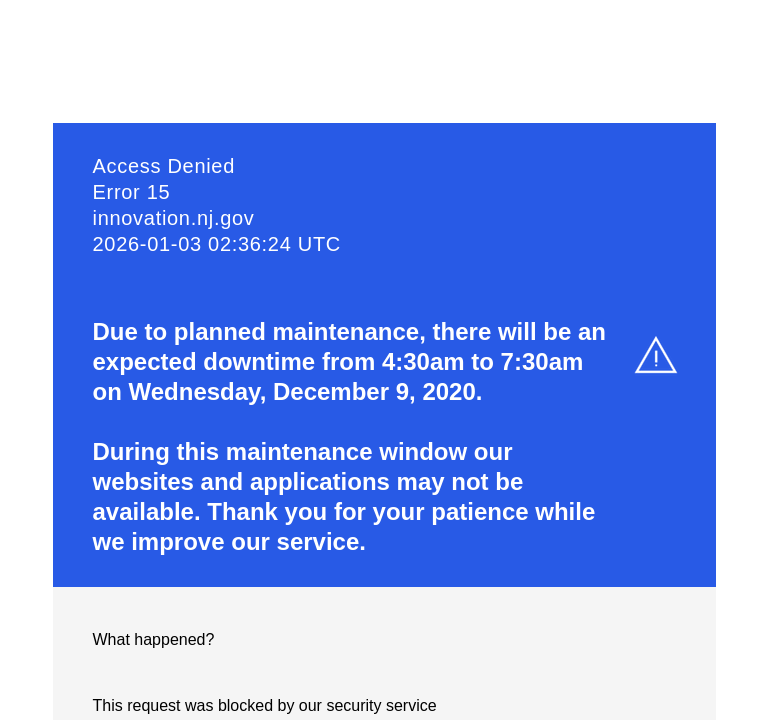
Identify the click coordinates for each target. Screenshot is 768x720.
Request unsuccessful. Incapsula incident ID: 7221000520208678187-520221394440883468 (384, 360)
